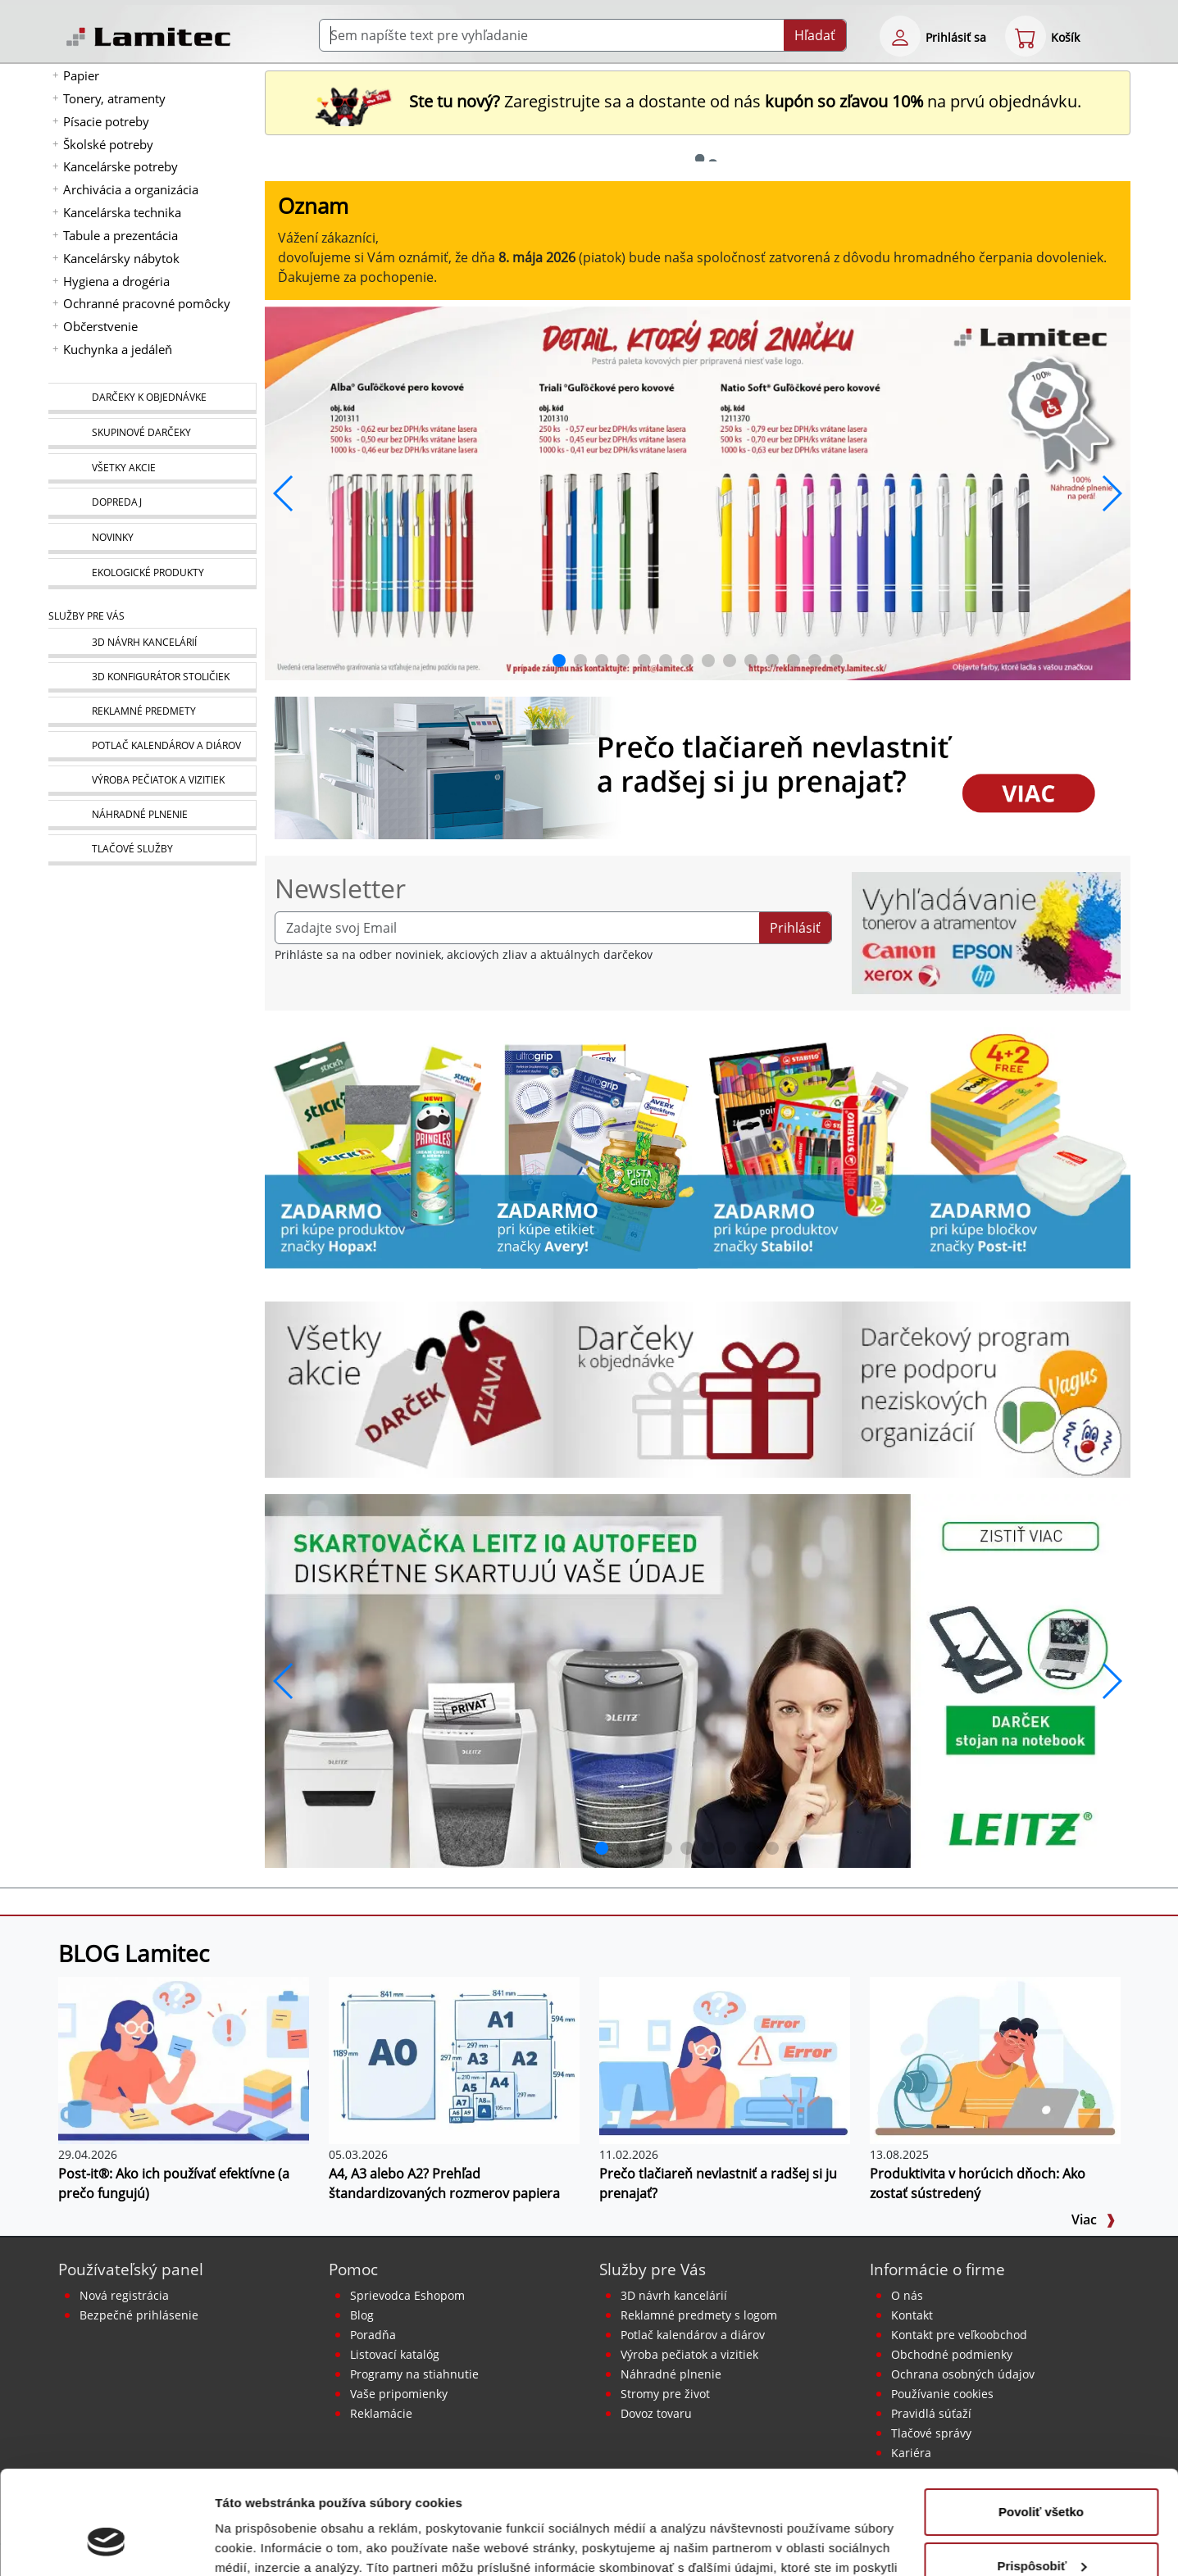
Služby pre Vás (652, 2269)
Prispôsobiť (1041, 2476)
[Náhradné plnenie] (152, 815)
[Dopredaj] (152, 503)
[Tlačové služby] (152, 850)
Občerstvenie (100, 326)
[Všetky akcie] (152, 468)
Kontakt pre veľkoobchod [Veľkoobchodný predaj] (959, 2334)
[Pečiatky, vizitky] (152, 780)
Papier (81, 75)
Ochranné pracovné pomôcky (146, 303)
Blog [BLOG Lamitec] (362, 2315)
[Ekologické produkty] (152, 573)
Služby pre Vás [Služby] (86, 616)
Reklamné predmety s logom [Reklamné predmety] (699, 2315)
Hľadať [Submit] (814, 35)
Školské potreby (108, 144)
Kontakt (912, 2315)
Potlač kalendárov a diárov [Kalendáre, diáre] (693, 2334)
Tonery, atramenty (114, 98)
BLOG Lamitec (133, 1953)
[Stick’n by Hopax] (373, 1147)
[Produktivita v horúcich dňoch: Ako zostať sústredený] (995, 2059)
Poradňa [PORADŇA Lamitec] (373, 2334)
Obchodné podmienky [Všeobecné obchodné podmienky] (951, 2354)
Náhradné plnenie (671, 2374)
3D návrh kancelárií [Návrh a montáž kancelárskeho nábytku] (674, 2295)
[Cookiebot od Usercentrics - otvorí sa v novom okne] (106, 2544)
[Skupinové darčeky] (152, 433)
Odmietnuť (1040, 2530)
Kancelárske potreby (120, 166)
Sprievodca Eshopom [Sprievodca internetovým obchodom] (407, 2295)
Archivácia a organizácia (130, 189)
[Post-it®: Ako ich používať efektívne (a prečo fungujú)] (183, 2059)
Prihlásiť (795, 928)
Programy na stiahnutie (414, 2374)
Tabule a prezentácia (120, 235)
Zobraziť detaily (261, 2544)
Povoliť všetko (1041, 2423)
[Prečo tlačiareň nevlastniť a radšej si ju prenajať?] (724, 2059)
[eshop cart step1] (1025, 36)
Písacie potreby (106, 121)
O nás (907, 2295)
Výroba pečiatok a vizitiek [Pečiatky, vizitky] (689, 2354)
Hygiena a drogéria (116, 281)
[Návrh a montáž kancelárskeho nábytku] (152, 643)
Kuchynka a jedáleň (117, 349)
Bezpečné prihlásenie (139, 2315)
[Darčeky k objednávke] (152, 398)
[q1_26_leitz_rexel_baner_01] (697, 1679)
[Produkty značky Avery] (589, 1147)
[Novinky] (152, 538)
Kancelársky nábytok (121, 258)
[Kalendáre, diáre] (152, 746)
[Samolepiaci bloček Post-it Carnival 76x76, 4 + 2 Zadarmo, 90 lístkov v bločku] (1022, 1147)
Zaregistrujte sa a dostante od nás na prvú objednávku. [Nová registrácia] (697, 101)
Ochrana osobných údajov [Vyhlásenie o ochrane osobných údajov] (963, 2374)
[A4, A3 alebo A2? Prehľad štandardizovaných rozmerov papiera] (454, 2059)
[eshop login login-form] (900, 36)
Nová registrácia (124, 2295)
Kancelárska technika (122, 212)
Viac (1093, 2219)
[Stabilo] (806, 1147)
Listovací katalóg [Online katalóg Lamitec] (394, 2354)
